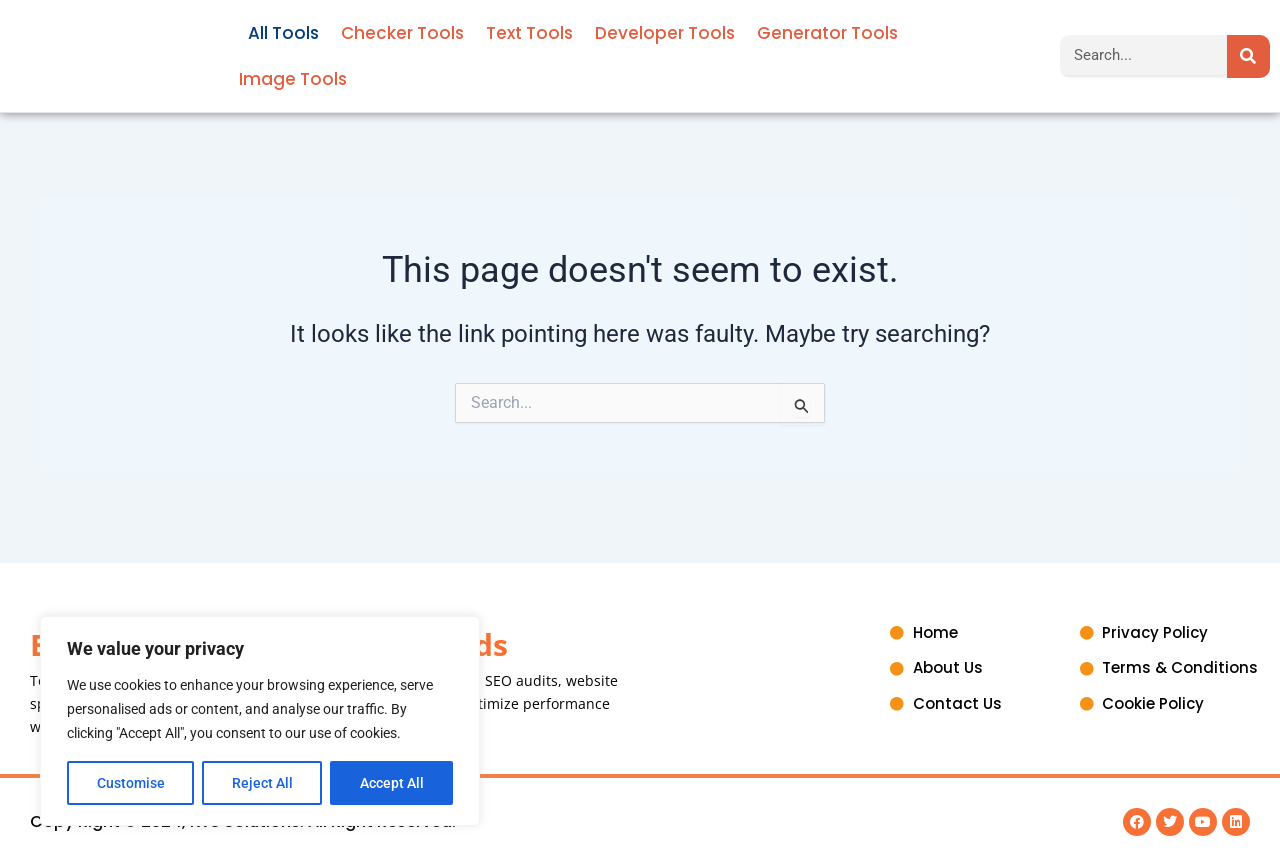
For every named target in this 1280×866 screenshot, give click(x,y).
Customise (131, 783)
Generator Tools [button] (827, 33)
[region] (260, 721)
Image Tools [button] (293, 79)
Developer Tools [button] (665, 33)
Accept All (392, 783)
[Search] (1248, 56)
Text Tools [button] (529, 33)
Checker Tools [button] (402, 33)
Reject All (262, 783)
